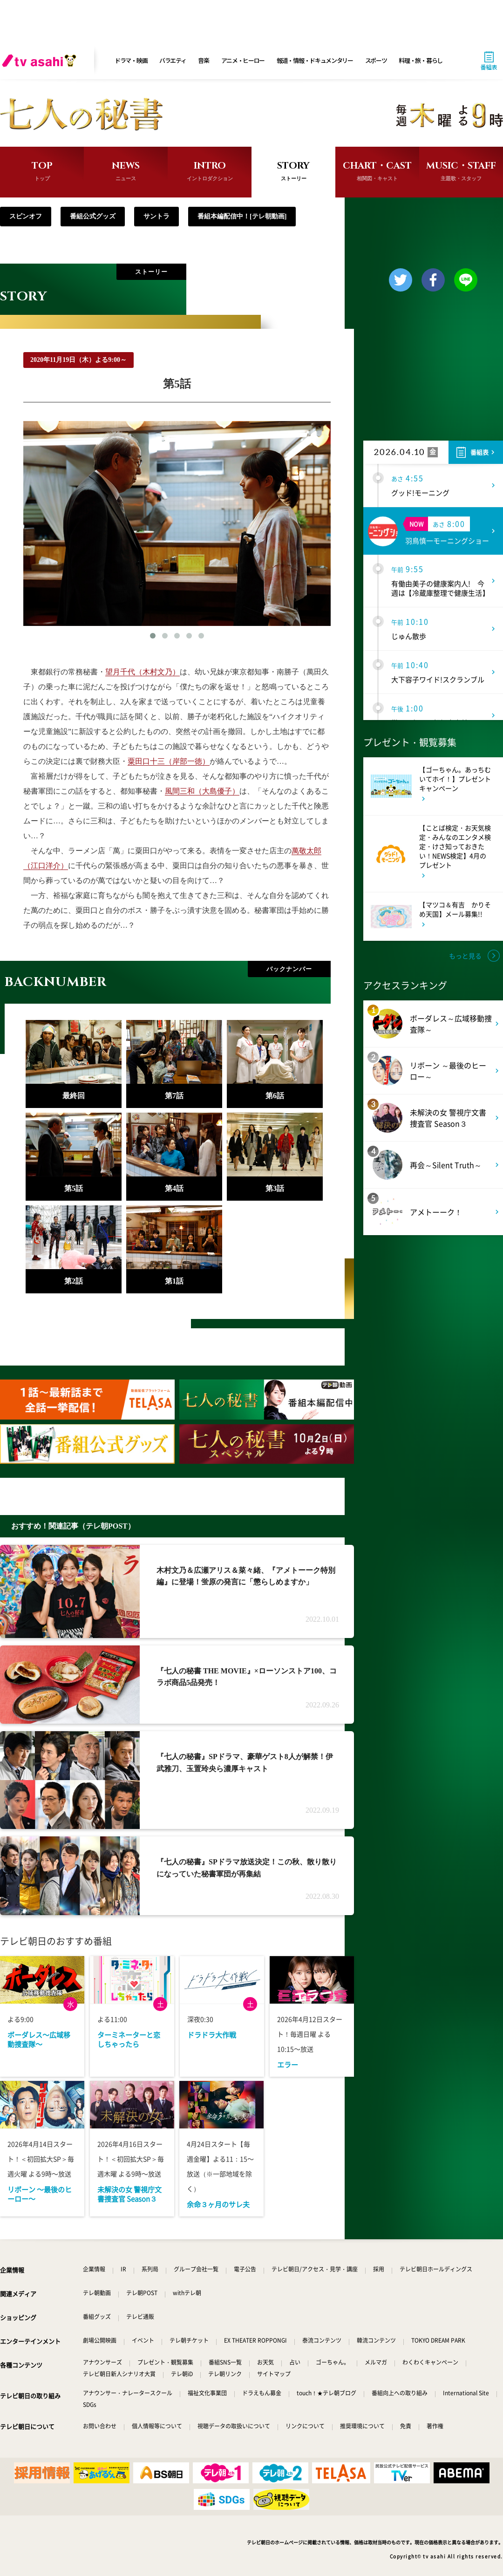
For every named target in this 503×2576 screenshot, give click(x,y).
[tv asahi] (41, 60)
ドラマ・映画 (131, 60)
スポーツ (376, 60)
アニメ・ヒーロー (243, 60)
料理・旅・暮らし (420, 60)
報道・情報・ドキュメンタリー (315, 60)
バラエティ (172, 60)
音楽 (203, 60)
